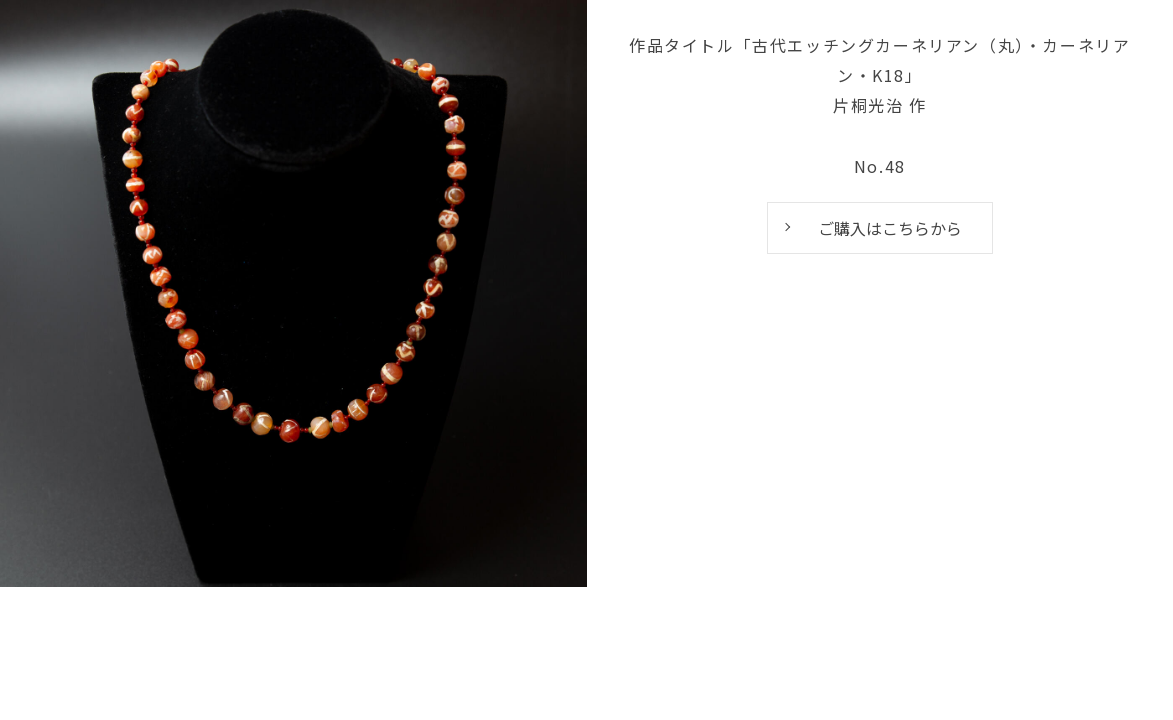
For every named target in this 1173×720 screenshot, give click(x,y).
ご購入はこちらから (890, 228)
